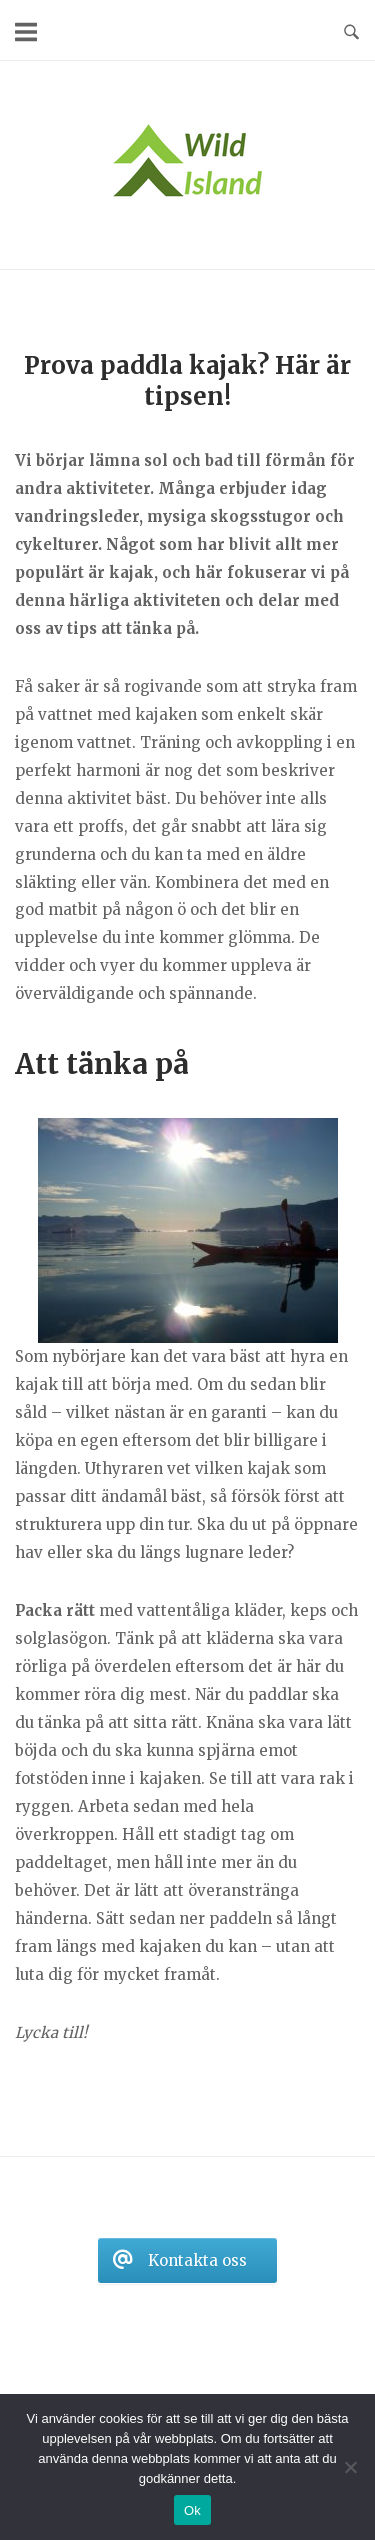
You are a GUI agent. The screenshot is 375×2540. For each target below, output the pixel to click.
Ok (192, 2510)
